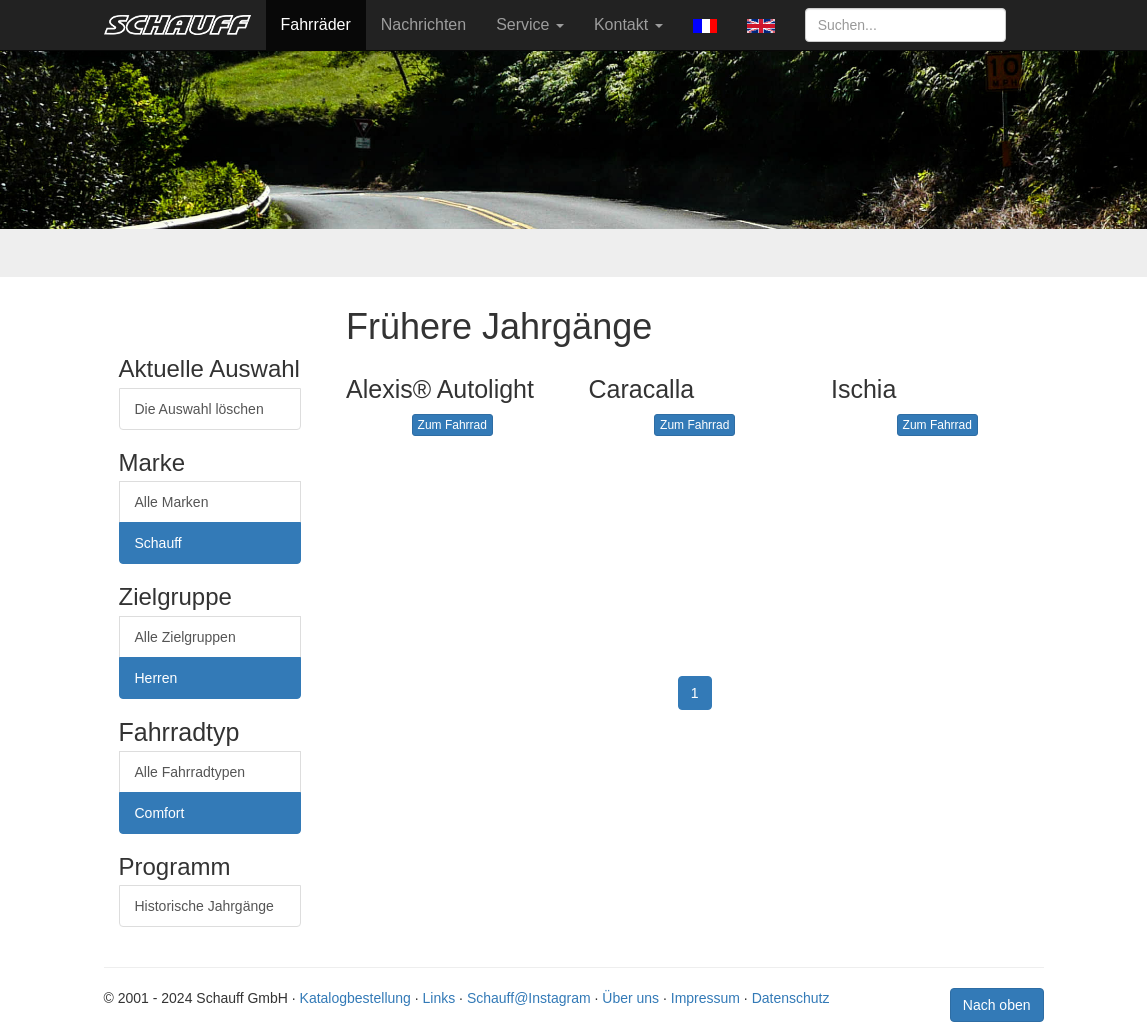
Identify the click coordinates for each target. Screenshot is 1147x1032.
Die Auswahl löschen (199, 409)
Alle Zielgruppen (185, 637)
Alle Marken (172, 502)
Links (439, 998)
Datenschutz (791, 998)
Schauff (158, 543)
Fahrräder (316, 24)
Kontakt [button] (628, 24)
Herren (156, 678)
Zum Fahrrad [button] (452, 425)
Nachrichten (423, 24)
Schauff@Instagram (529, 998)
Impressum (705, 998)
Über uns (630, 998)
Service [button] (530, 24)
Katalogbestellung (355, 998)
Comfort (160, 813)
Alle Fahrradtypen (190, 772)
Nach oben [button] (997, 1005)
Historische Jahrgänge (204, 906)
